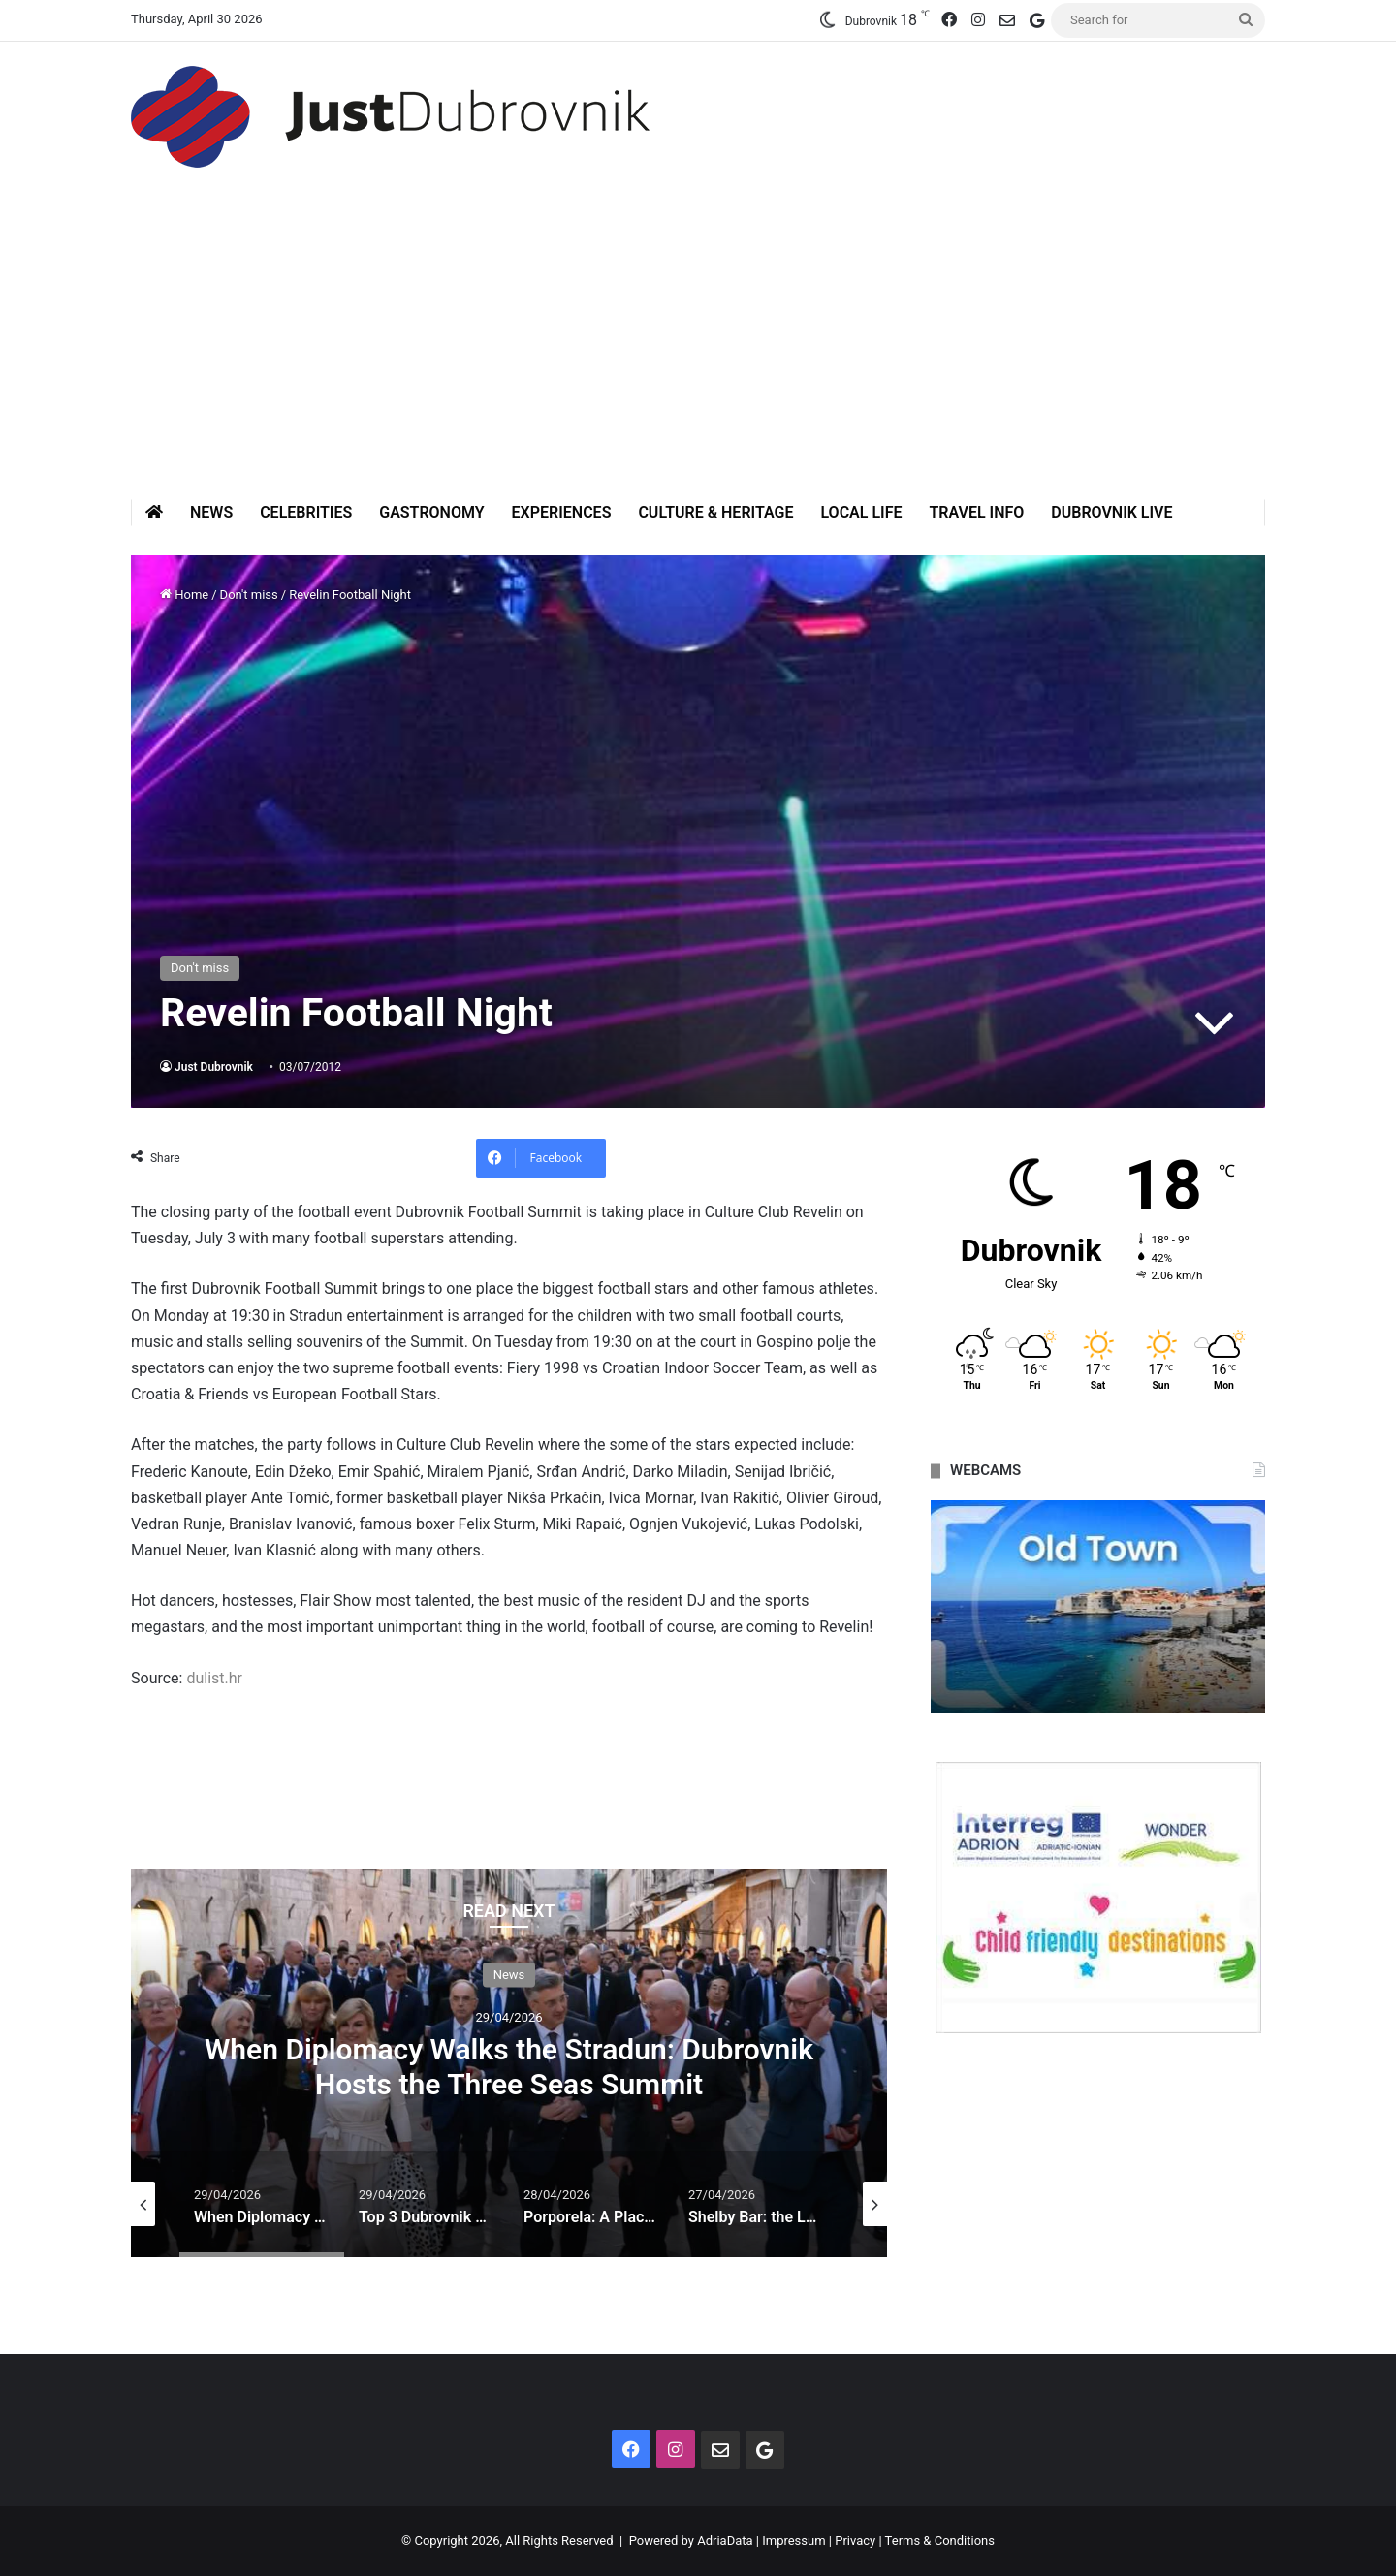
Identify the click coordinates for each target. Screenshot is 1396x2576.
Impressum (793, 2540)
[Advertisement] (698, 353)
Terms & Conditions (940, 2540)
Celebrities (306, 512)
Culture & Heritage (715, 512)
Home (184, 594)
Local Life (861, 512)
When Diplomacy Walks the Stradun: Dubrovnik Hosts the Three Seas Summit (509, 2065)
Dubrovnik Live (1111, 512)
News (211, 512)
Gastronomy (431, 512)
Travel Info (976, 512)
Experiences (562, 512)
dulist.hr (212, 1678)
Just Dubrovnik (213, 1067)
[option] (509, 2063)
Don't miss (249, 594)
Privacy (855, 2540)
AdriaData (724, 2540)
